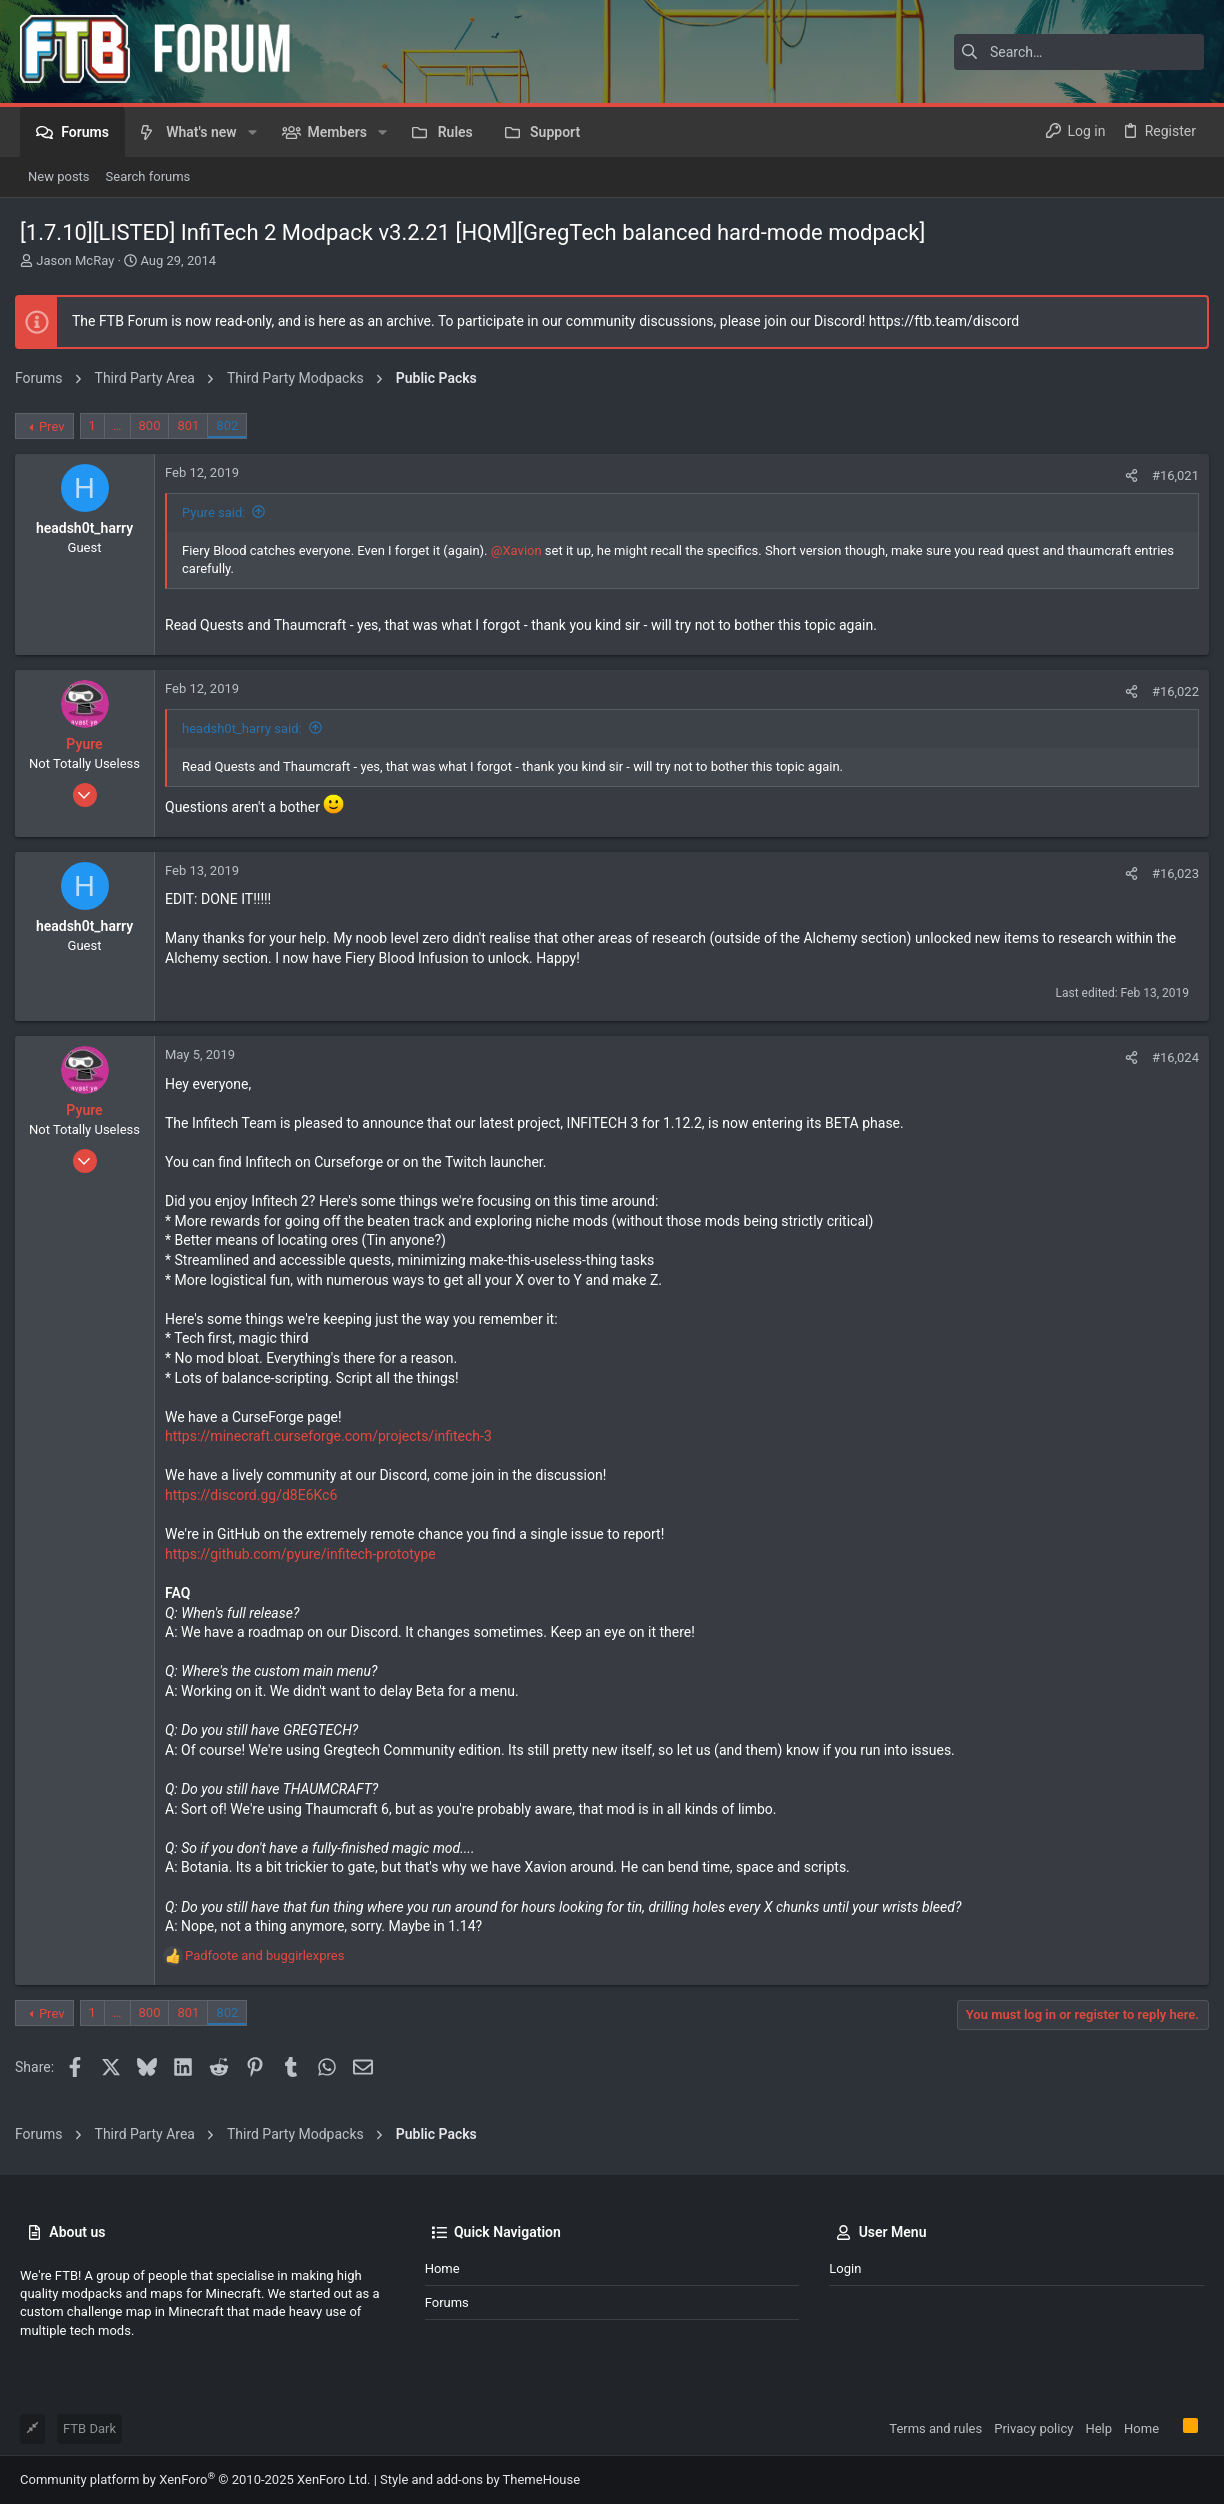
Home (442, 2268)
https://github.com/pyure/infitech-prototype (305, 1554)
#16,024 (1170, 1057)
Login (845, 2268)
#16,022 (1170, 691)
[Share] (1126, 475)
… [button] (122, 425)
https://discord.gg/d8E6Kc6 (256, 1495)
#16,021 (1170, 475)
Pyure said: (218, 512)
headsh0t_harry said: (247, 728)
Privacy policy (1033, 2428)
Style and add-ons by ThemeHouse (480, 2479)
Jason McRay (75, 260)
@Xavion (521, 550)
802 (232, 425)
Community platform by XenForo (195, 2479)
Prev (57, 426)
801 (193, 425)
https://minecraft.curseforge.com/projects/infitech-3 (333, 1436)
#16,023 (1170, 873)
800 (155, 425)
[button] (252, 132)
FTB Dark (89, 2428)
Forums (447, 2302)
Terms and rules (935, 2428)
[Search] (1079, 52)
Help (1098, 2428)
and (269, 1955)
